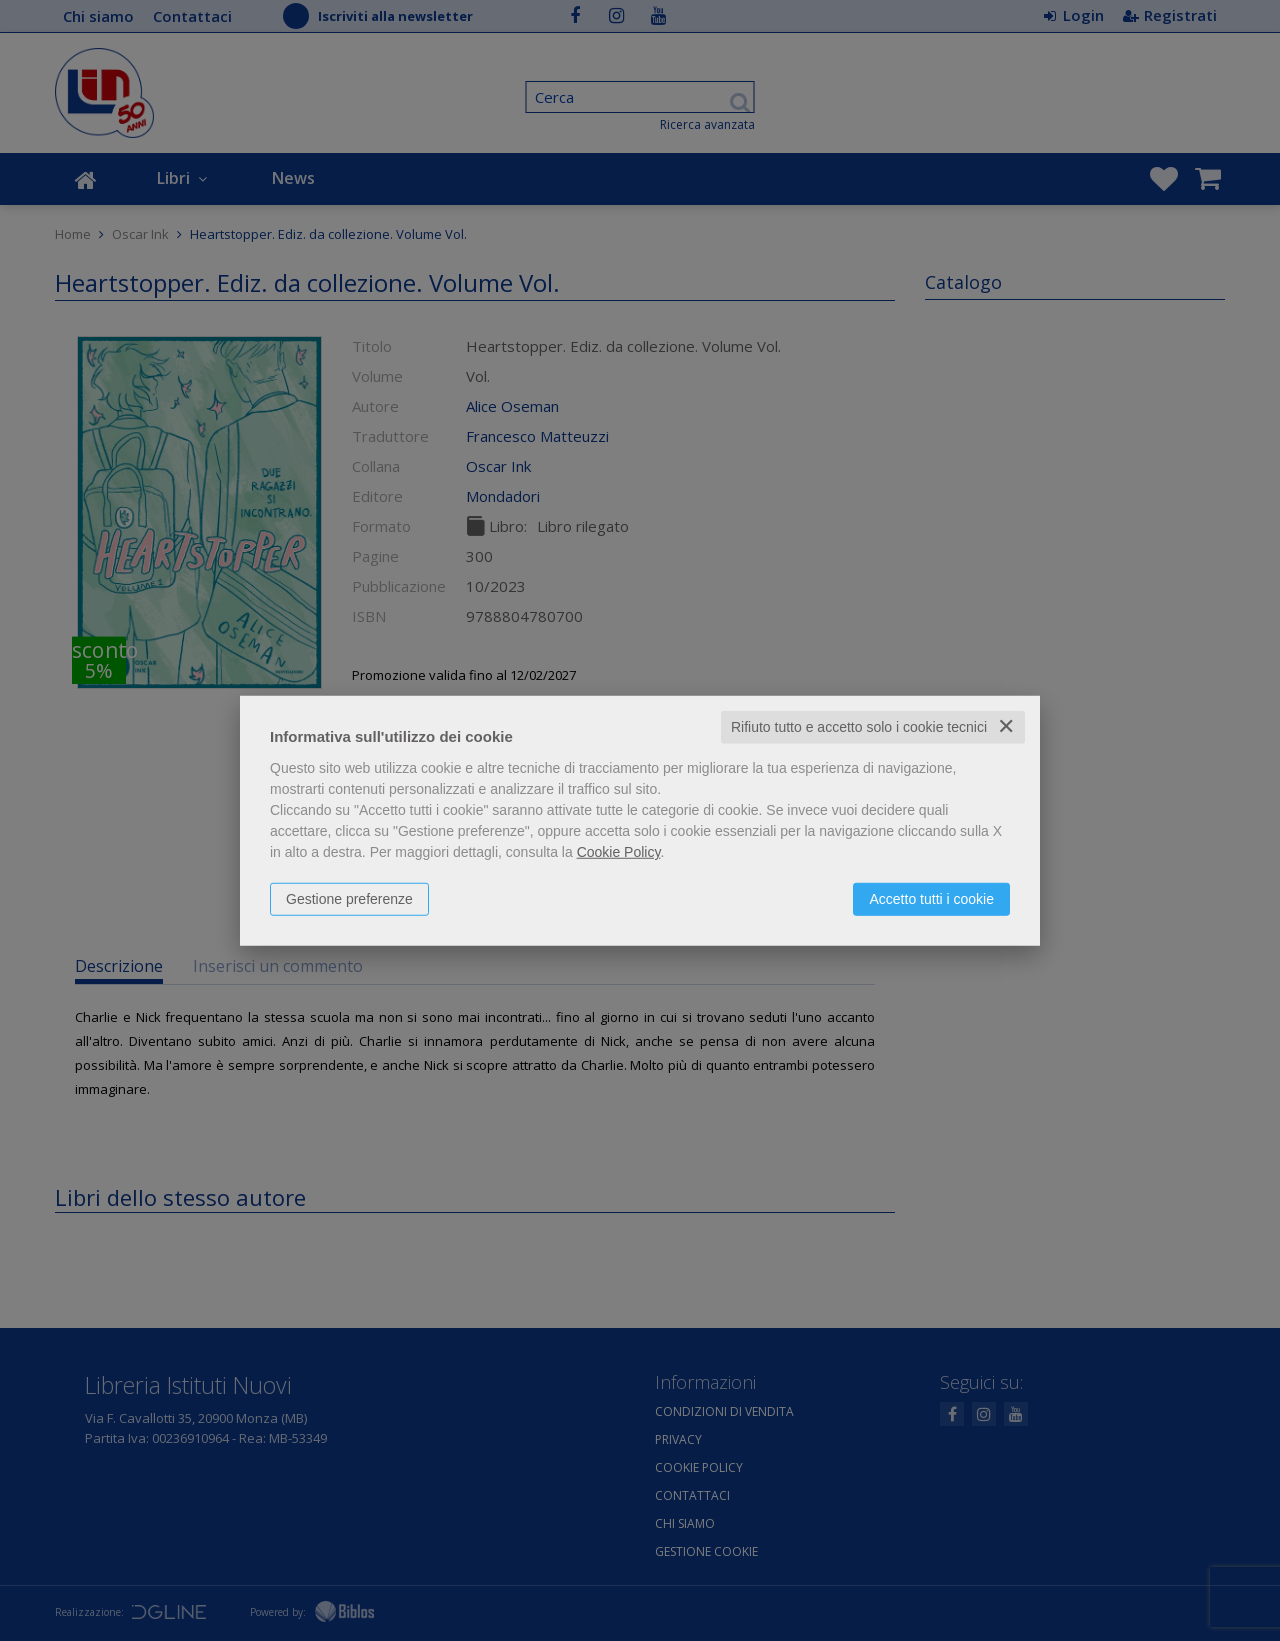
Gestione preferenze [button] (349, 899)
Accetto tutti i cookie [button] (931, 899)
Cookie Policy (619, 852)
